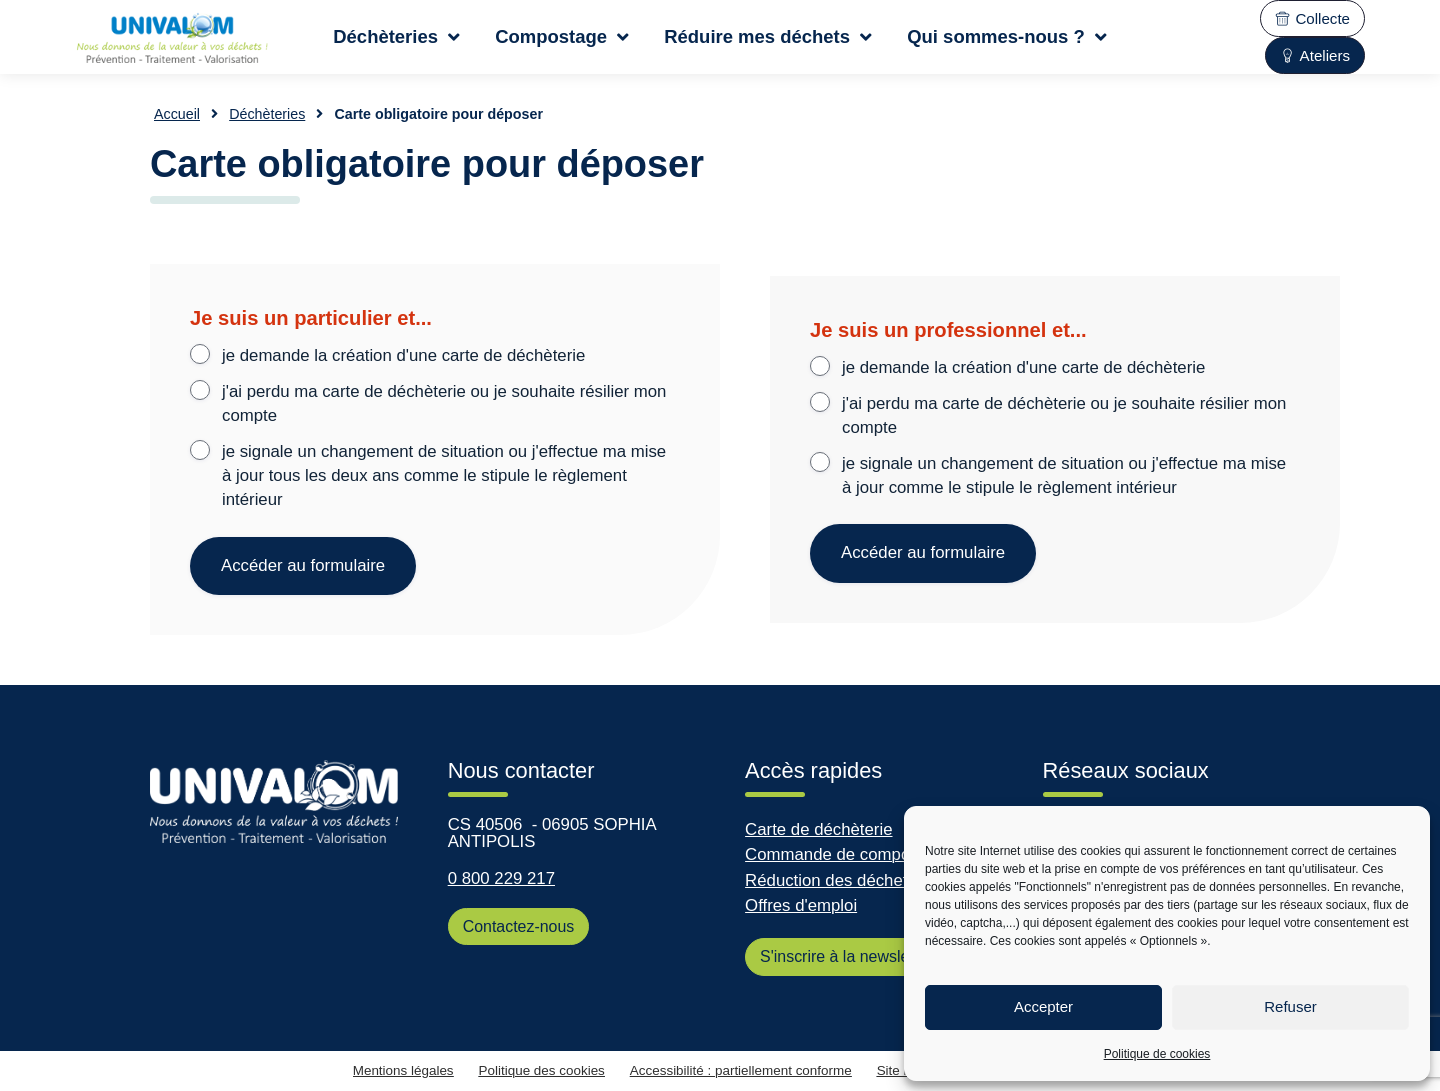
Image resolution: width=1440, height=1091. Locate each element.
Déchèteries (396, 37)
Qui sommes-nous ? (1007, 37)
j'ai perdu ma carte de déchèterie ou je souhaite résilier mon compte (444, 403)
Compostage (562, 37)
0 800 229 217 (501, 878)
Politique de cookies (1157, 1054)
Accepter (1043, 1006)
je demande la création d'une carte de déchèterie (403, 355)
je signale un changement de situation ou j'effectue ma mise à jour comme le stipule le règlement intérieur (1064, 475)
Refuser (1290, 1006)
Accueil (177, 114)
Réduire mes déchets (768, 37)
